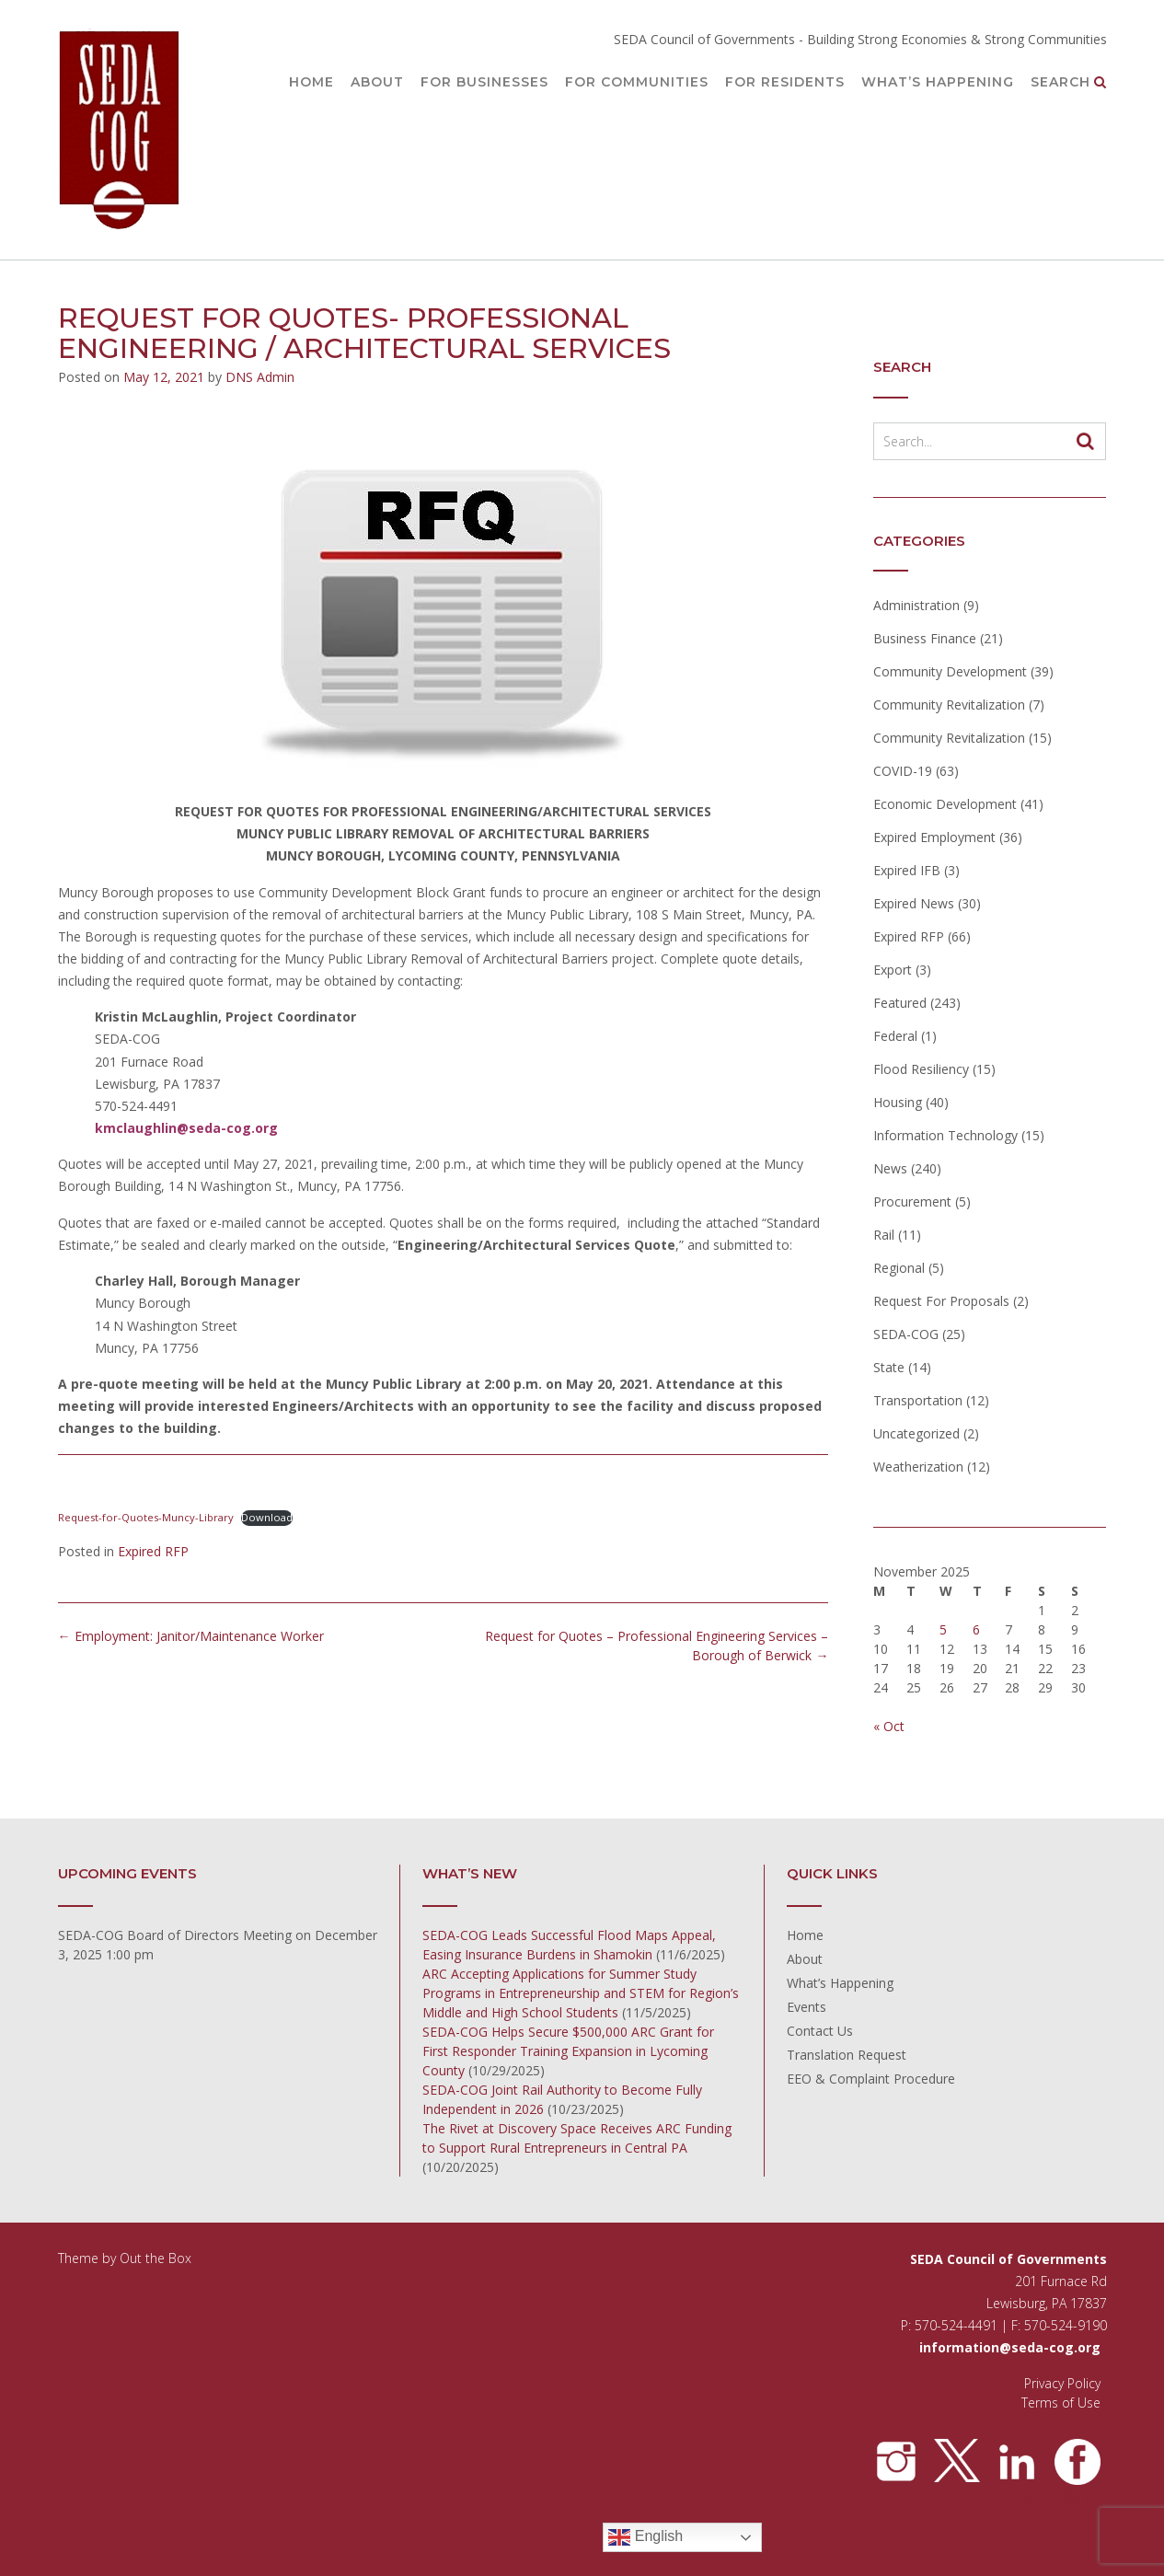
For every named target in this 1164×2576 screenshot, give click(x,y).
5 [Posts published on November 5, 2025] (943, 1629)
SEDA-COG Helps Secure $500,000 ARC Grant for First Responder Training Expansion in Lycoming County (568, 2051)
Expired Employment (934, 837)
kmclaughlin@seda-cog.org (186, 1128)
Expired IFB (906, 870)
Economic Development (945, 804)
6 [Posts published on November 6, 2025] (976, 1629)
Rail (883, 1234)
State (889, 1367)
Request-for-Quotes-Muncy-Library (146, 1517)
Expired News (913, 903)
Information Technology (945, 1135)
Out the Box (155, 2258)
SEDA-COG (906, 1334)
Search (1069, 83)
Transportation (917, 1400)
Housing (897, 1102)
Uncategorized (916, 1433)
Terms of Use (1061, 2402)
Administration (916, 605)
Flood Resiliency (921, 1069)
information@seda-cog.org (1010, 2347)
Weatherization (918, 1466)
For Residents (785, 83)
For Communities (637, 83)
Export (892, 969)
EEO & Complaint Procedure (871, 2078)
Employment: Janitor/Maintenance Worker (191, 1636)
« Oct (889, 1726)
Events (806, 2007)
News (890, 1168)
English (645, 2537)
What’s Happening (937, 83)
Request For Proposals (941, 1301)
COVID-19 (902, 771)
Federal (895, 1036)
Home (311, 83)
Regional (899, 1267)
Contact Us (820, 2030)
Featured (900, 1002)
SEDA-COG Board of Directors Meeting (175, 1935)
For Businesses (484, 83)
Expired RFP (153, 1551)
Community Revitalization (949, 704)
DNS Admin (259, 377)
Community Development (950, 671)
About (377, 83)
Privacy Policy (1062, 2383)
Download (267, 1517)
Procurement (912, 1201)
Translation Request (846, 2054)
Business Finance (924, 638)
